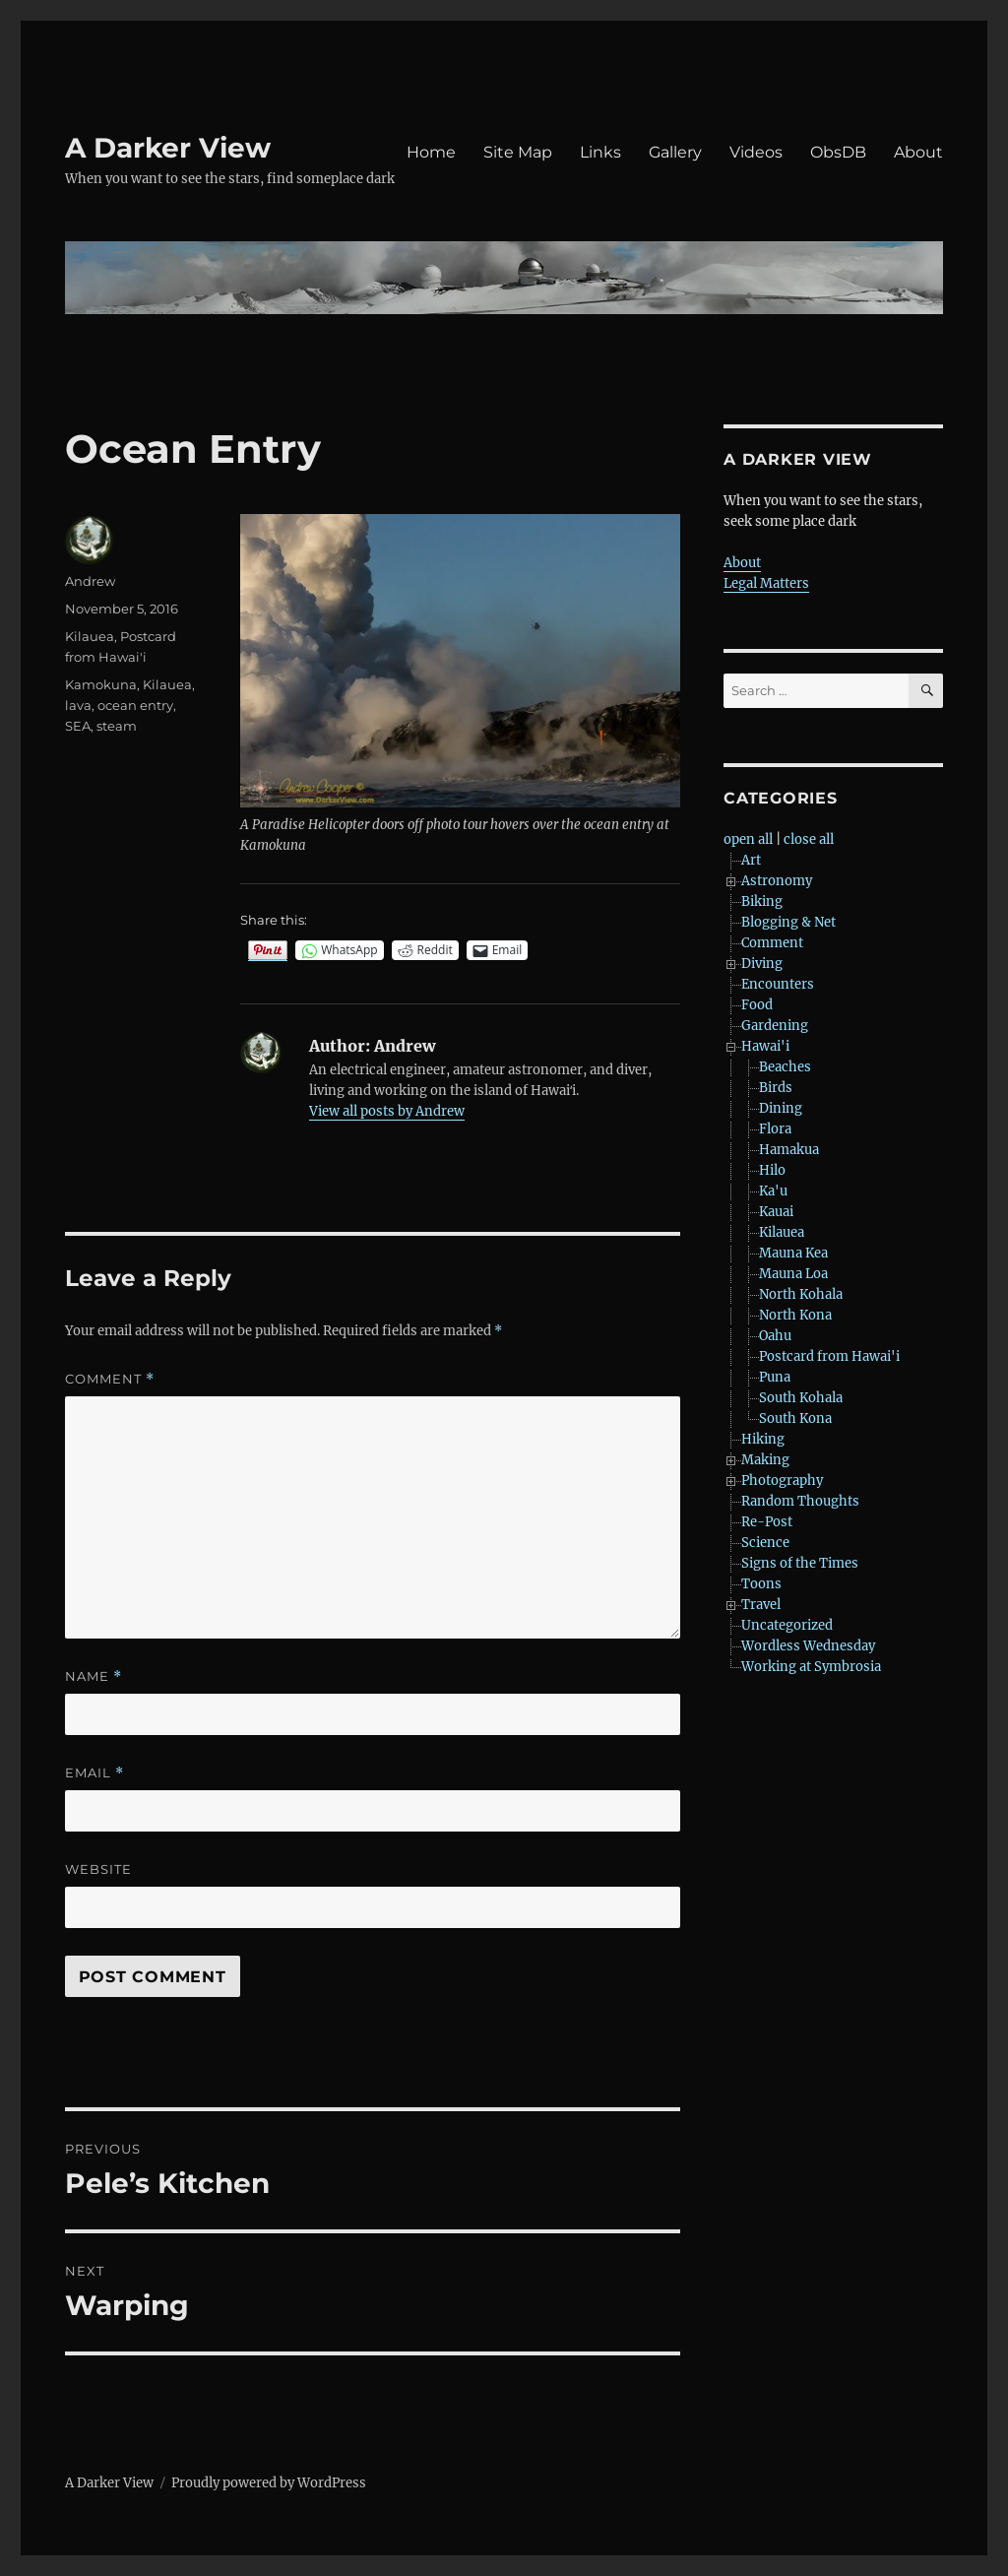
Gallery (675, 152)
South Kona (795, 1418)
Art (751, 860)
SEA (78, 726)
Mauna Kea (793, 1253)
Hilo (772, 1170)
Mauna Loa (793, 1273)
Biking (762, 901)
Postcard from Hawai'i (829, 1356)
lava (78, 705)
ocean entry (135, 705)
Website (98, 1869)
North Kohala (801, 1294)
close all (809, 839)
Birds (775, 1087)
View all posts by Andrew (387, 1111)
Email (94, 1773)
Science (765, 1542)
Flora (775, 1129)
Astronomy (776, 880)
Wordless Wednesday (808, 1646)
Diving (762, 963)
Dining (780, 1108)
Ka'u (773, 1191)
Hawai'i (765, 1046)
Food (757, 1005)
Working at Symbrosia (811, 1666)
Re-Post (766, 1521)
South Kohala (801, 1397)
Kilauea (89, 636)
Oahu (775, 1335)
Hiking (763, 1439)
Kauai (776, 1211)
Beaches (785, 1067)
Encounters (777, 984)
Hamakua (789, 1149)
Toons (761, 1584)
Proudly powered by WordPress (268, 2483)
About (918, 152)
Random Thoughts (800, 1501)
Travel (761, 1604)
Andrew (90, 581)
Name (93, 1676)
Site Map (517, 152)
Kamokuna (101, 684)
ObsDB (838, 152)
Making (765, 1459)
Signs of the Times (799, 1563)
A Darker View (168, 147)
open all (748, 839)
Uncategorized (787, 1625)
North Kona (795, 1315)
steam (116, 726)
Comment (110, 1379)
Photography (782, 1480)
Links (600, 152)
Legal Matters (766, 583)
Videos (756, 152)
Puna (774, 1377)
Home (431, 152)
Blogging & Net (788, 922)
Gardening (774, 1025)
